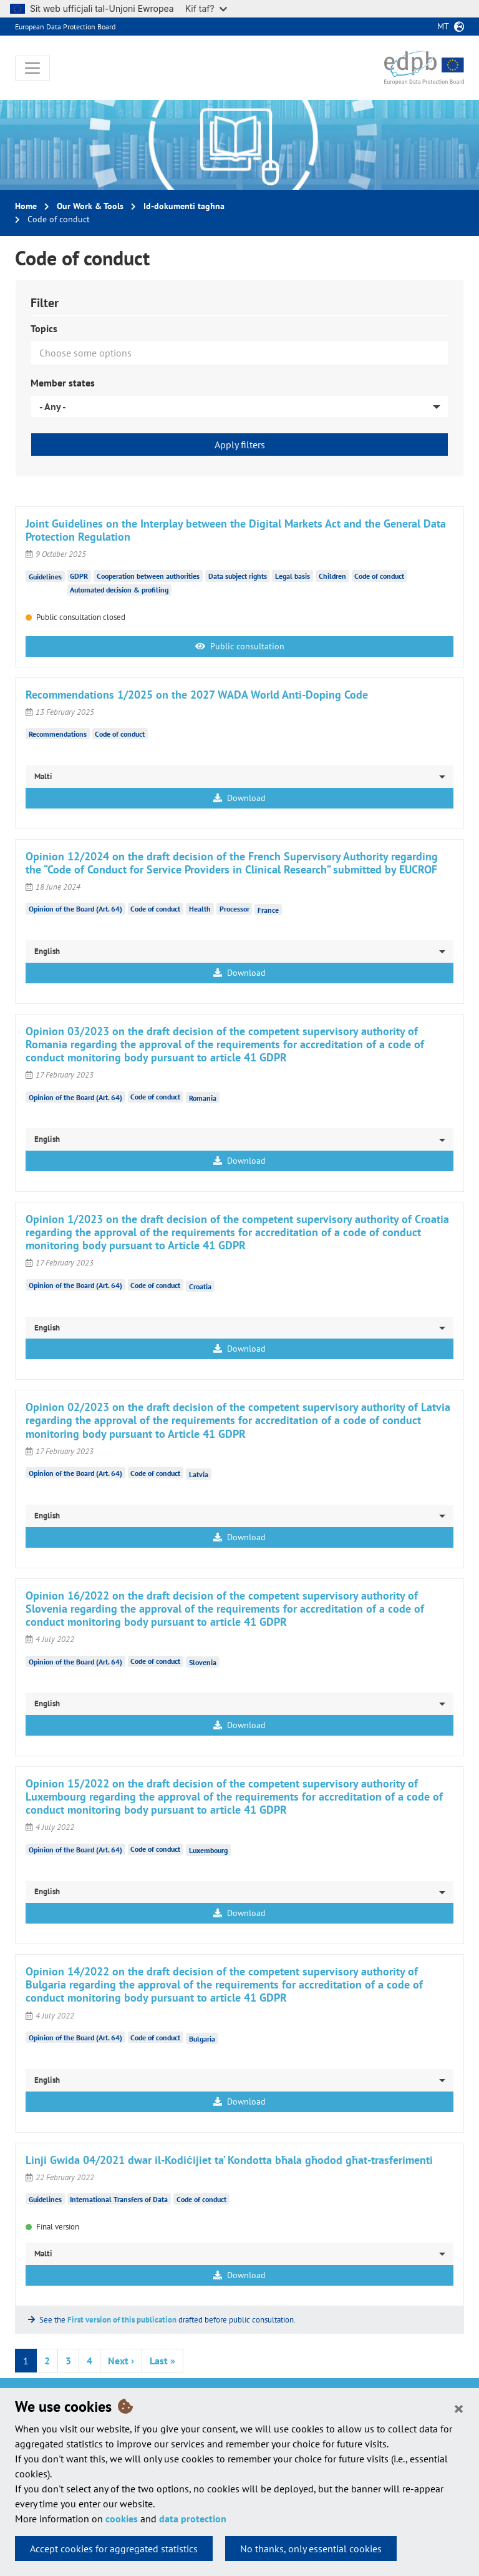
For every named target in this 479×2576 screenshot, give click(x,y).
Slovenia (202, 1662)
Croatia (200, 1285)
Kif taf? (206, 8)
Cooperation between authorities (148, 576)
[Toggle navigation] (32, 68)
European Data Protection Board (65, 26)
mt (443, 26)
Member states (63, 382)
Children (332, 576)
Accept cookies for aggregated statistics (114, 2548)
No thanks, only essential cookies (311, 2548)
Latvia (198, 1473)
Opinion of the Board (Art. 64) (75, 908)
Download (239, 798)
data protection (192, 2518)
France (268, 910)
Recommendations (58, 734)
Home (26, 206)
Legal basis (292, 576)
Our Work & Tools (90, 206)
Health (200, 908)
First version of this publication (122, 2319)
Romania (202, 1098)
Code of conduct (379, 576)
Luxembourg (208, 1850)
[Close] (458, 2408)
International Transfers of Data (119, 2199)
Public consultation (239, 646)
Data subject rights (237, 576)
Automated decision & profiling (119, 589)
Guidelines (45, 576)
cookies (121, 2518)
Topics (44, 328)
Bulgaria (202, 2038)
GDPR (79, 576)
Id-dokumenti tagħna (184, 206)
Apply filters (240, 444)
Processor (234, 908)
